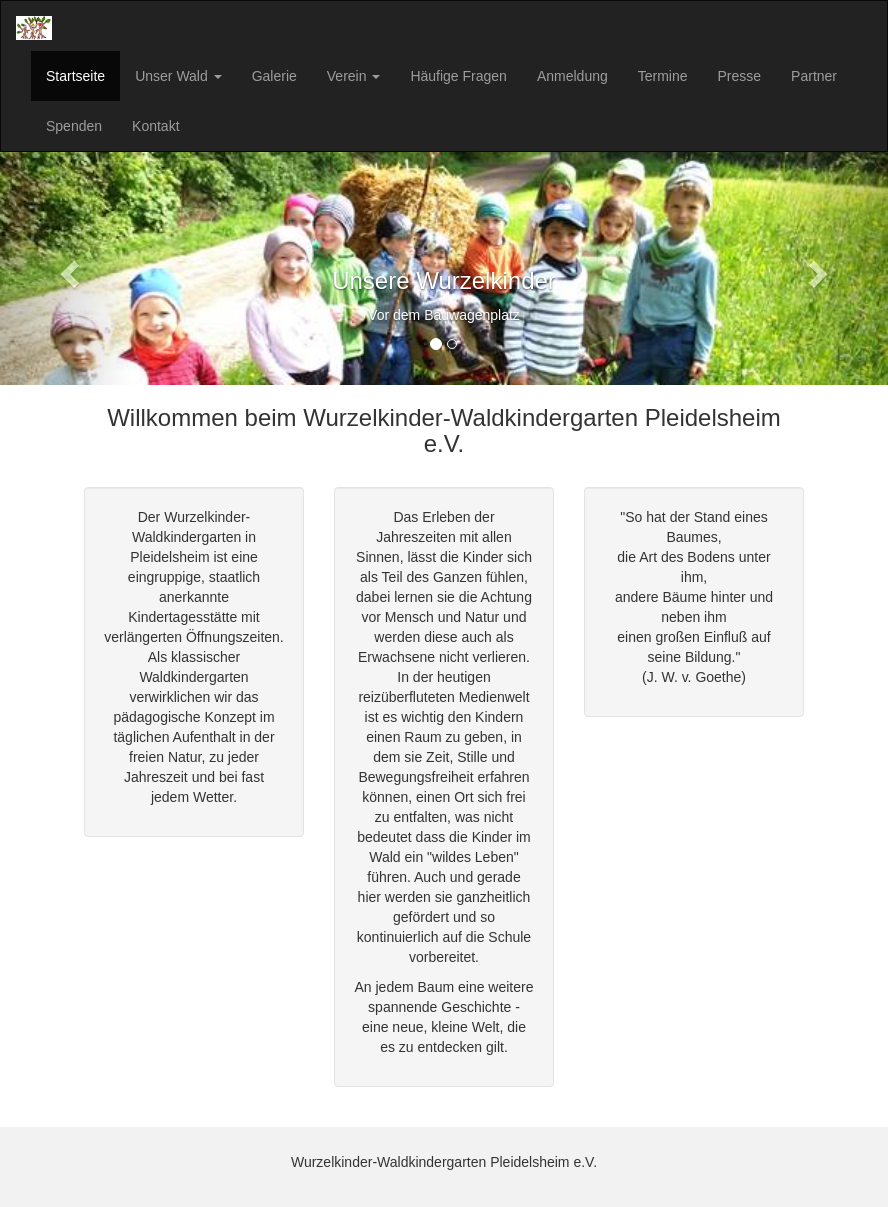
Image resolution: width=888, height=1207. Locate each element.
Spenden (74, 126)
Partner (814, 76)
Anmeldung (572, 76)
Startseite (75, 76)
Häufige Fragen (458, 76)
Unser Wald (178, 76)
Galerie (274, 76)
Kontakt (155, 126)
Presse (740, 76)
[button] (66, 268)
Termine (663, 76)
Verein (354, 76)
